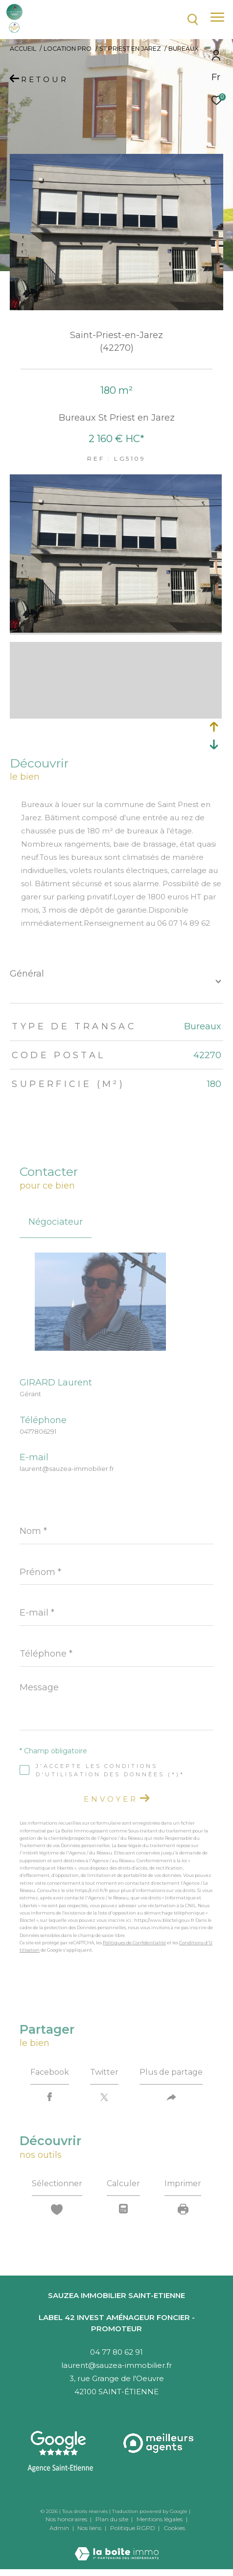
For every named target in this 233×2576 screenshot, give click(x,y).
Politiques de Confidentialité (134, 1942)
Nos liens (90, 2528)
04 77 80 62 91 (116, 2352)
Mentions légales (160, 2519)
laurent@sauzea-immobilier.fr (67, 1468)
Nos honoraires (66, 2519)
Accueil (23, 48)
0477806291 (38, 1431)
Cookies (174, 2528)
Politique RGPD (132, 2528)
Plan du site (112, 2519)
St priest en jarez (130, 48)
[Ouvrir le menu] (217, 17)
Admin (59, 2528)
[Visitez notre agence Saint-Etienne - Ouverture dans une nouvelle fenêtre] (60, 2451)
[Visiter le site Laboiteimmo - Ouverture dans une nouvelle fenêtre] (116, 2547)
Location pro (68, 48)
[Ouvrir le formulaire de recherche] (192, 19)
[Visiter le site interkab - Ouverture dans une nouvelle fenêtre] (159, 2443)
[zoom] (116, 630)
